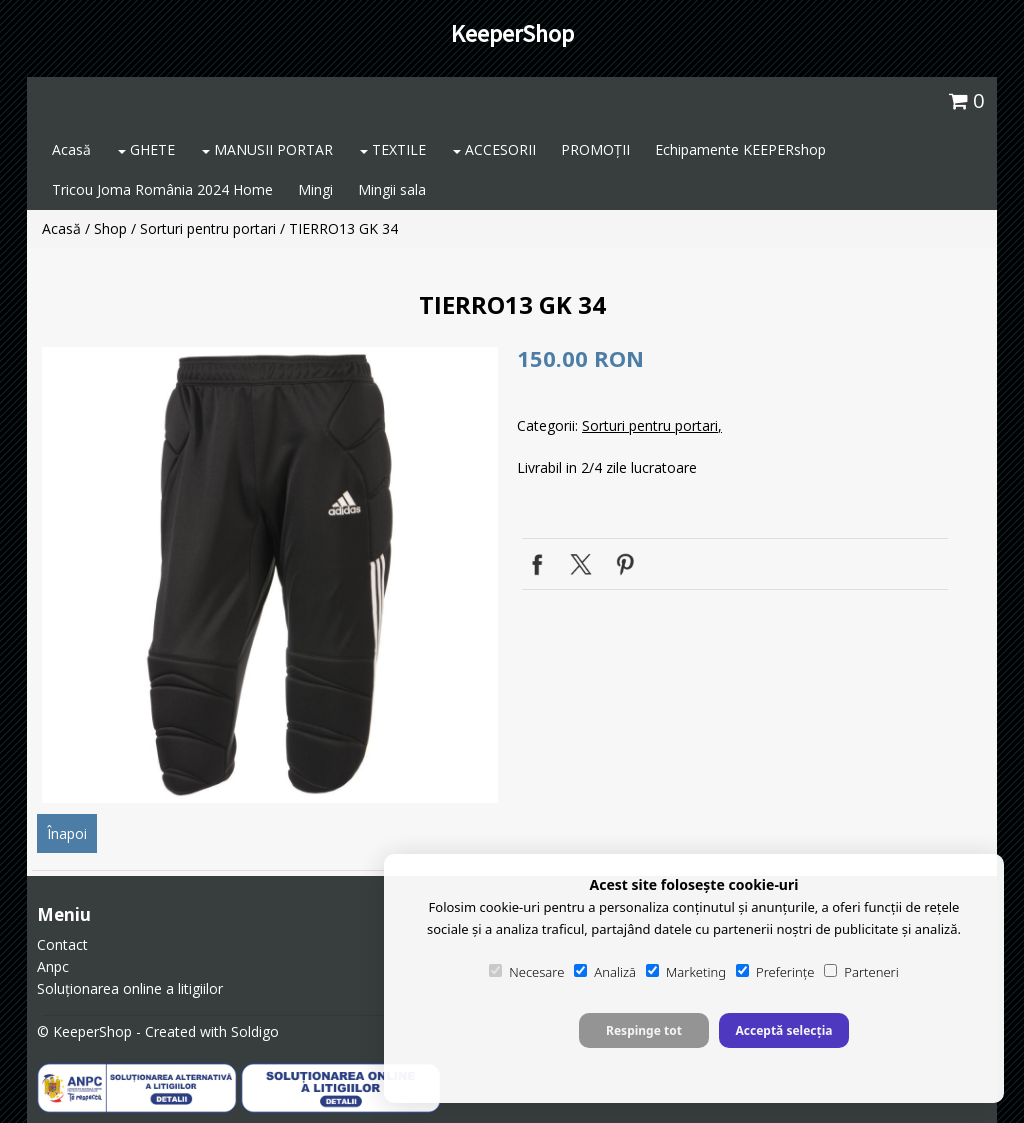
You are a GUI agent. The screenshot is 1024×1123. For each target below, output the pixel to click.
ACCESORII (494, 149)
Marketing (686, 972)
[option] (270, 575)
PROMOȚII (595, 149)
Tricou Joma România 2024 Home (162, 189)
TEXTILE (393, 149)
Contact (62, 944)
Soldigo (255, 1031)
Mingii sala (392, 189)
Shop (110, 228)
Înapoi (67, 833)
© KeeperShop (84, 1031)
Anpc (53, 966)
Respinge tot (644, 1030)
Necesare (526, 972)
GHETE (146, 149)
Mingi (315, 189)
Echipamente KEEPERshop (740, 149)
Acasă (71, 149)
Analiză (605, 972)
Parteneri (861, 972)
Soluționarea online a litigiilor (130, 988)
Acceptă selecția (783, 1030)
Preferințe (775, 972)
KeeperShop (512, 33)
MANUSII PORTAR (267, 149)
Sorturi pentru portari (208, 228)
